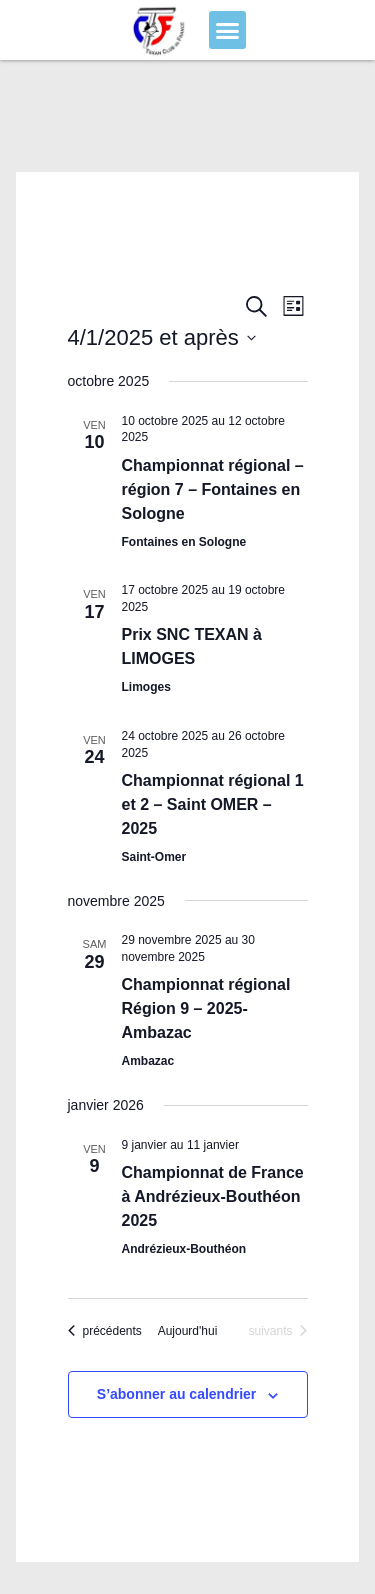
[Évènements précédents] (105, 1331)
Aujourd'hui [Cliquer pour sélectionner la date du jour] (188, 1331)
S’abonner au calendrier (177, 1394)
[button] (228, 30)
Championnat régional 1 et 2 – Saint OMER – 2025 (213, 804)
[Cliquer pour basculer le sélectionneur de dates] (162, 337)
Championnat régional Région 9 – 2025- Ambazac (206, 1008)
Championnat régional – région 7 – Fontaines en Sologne (213, 489)
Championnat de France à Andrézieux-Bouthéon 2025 (213, 1196)
